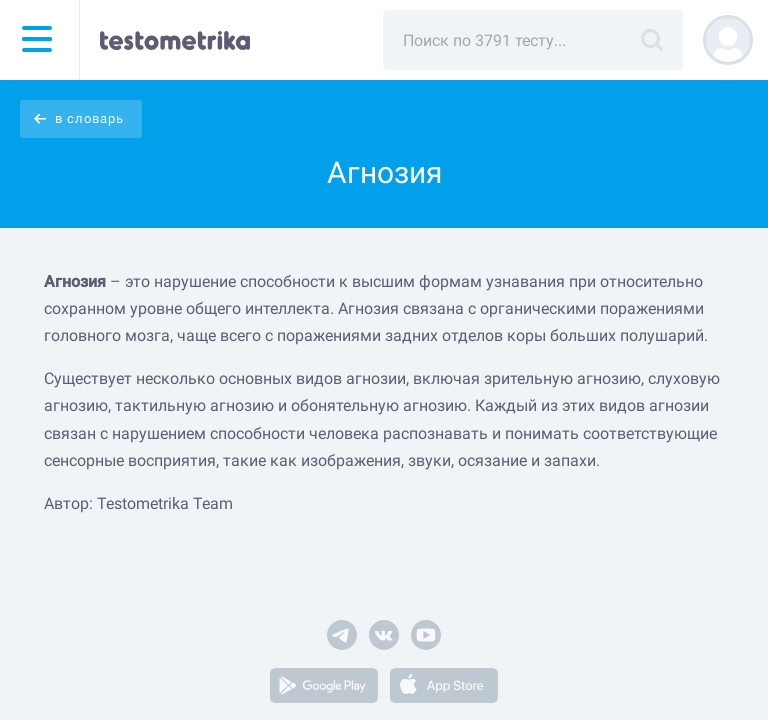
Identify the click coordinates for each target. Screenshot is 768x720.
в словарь (89, 118)
